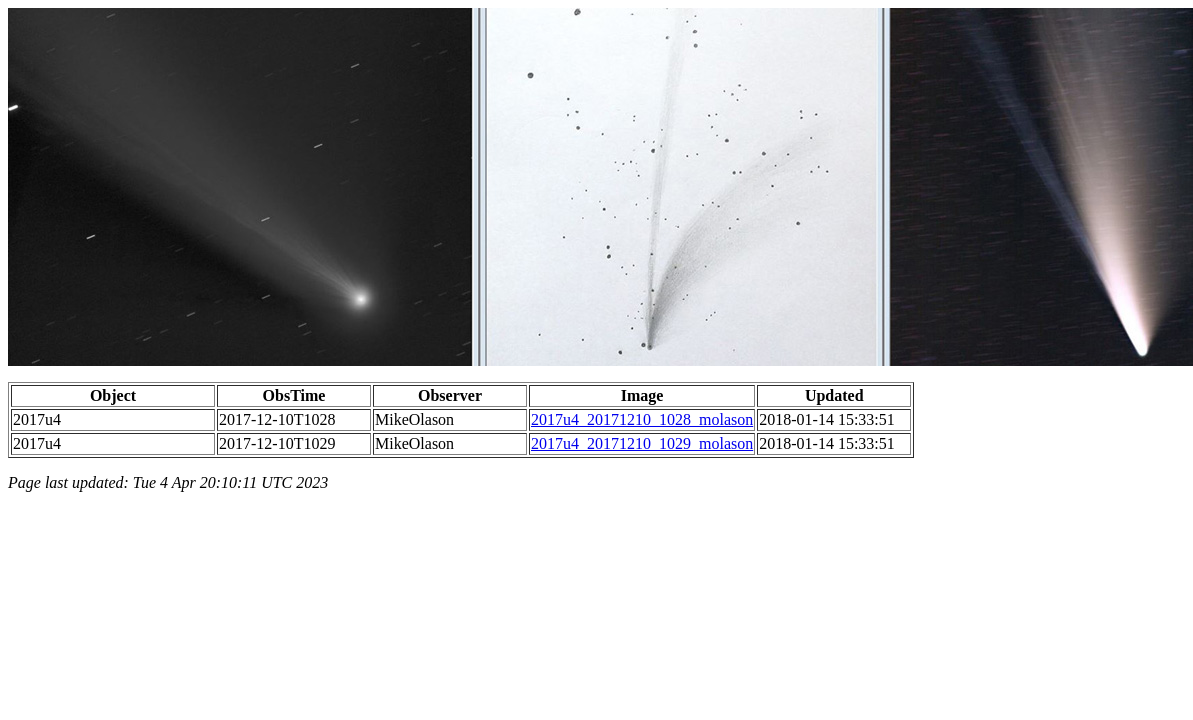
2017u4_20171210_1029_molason (642, 443)
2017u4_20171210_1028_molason (642, 419)
